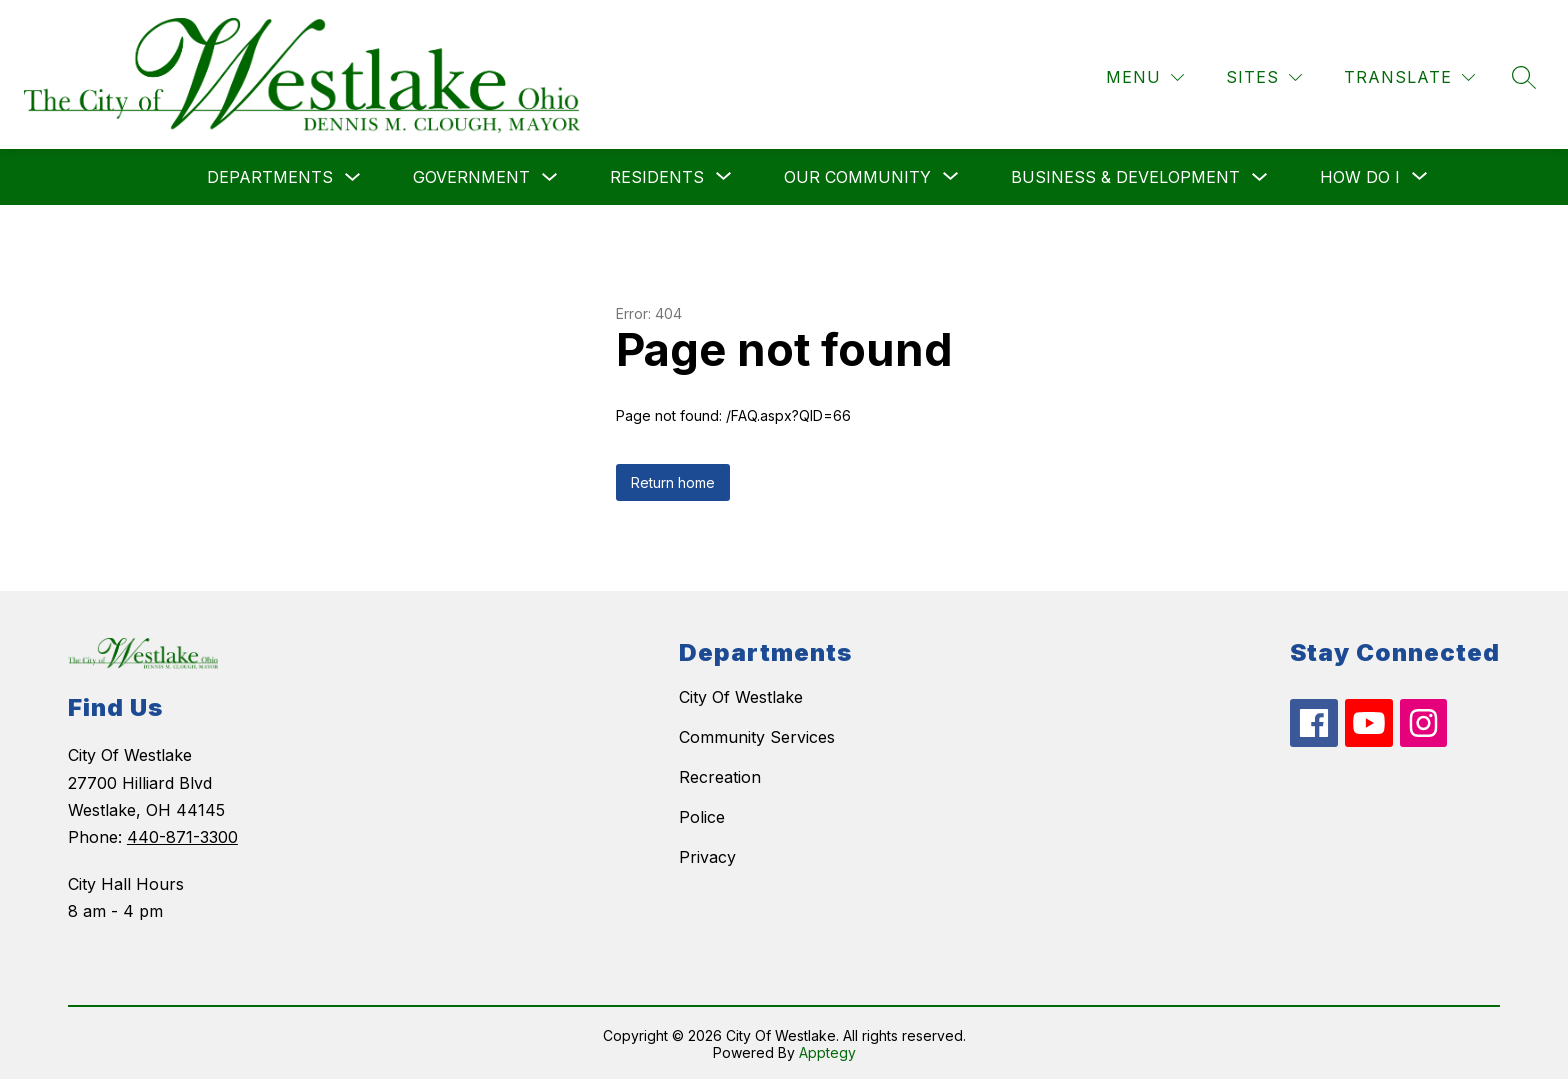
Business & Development (1125, 175)
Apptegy (827, 1050)
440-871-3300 (182, 835)
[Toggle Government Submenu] (550, 175)
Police (702, 815)
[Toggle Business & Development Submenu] (1260, 175)
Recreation (720, 775)
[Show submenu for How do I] (1360, 175)
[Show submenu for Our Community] (857, 175)
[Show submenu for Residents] (657, 175)
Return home (673, 480)
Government (471, 175)
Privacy (707, 855)
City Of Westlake (741, 695)
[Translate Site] (1409, 75)
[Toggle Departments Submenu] (353, 175)
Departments (270, 175)
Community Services (757, 735)
